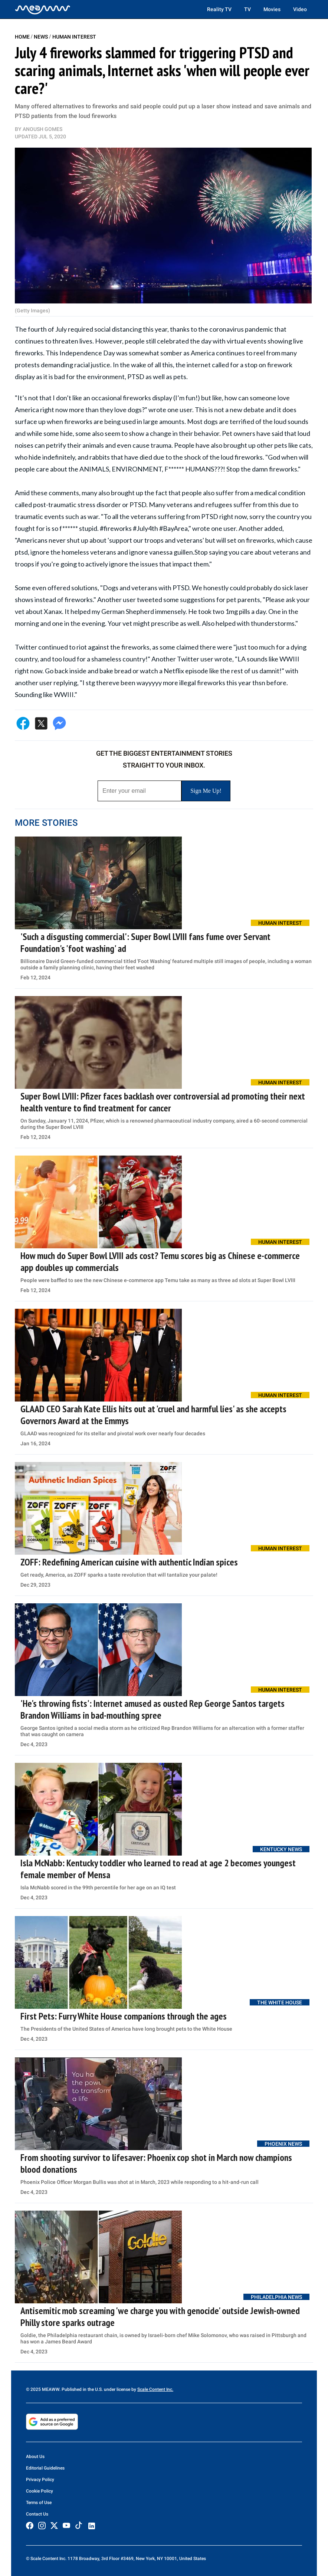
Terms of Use (39, 2502)
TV (247, 9)
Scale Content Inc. (155, 2389)
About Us (35, 2456)
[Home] (42, 9)
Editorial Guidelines (45, 2468)
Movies (272, 9)
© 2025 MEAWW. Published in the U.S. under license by (81, 2389)
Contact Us (37, 2514)
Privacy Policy (40, 2479)
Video (300, 9)
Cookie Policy (39, 2491)
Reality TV (219, 9)
